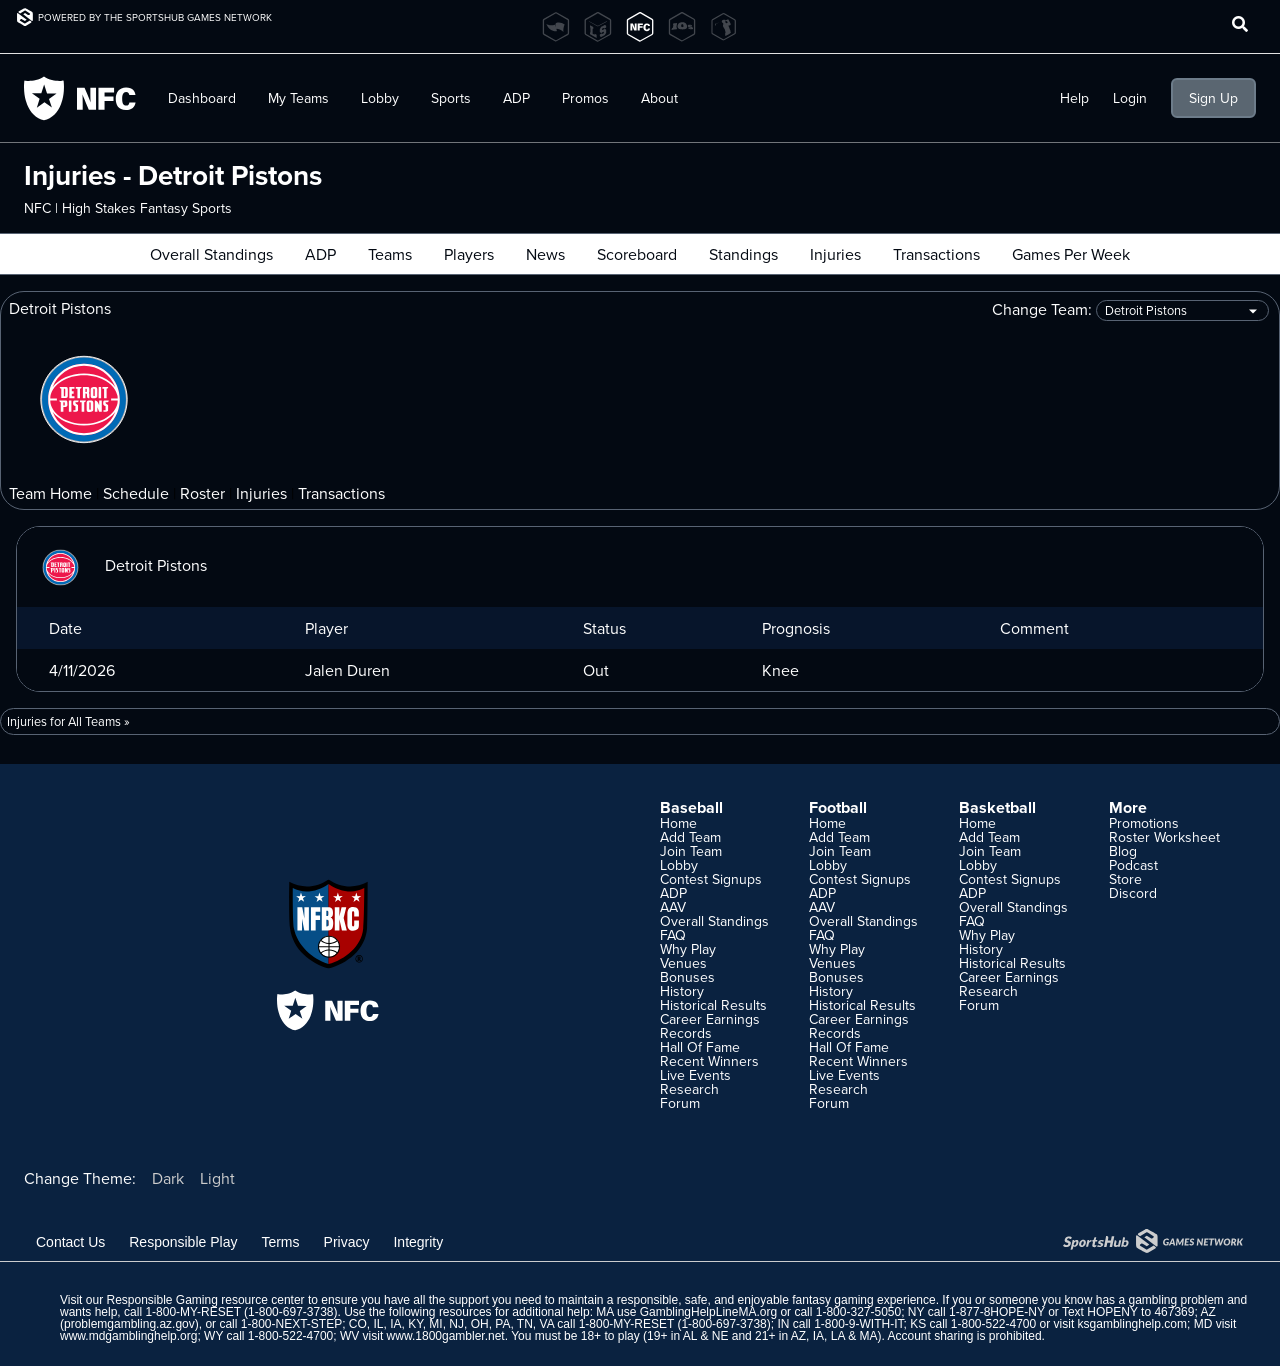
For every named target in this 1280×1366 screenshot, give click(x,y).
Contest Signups (711, 879)
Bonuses (687, 977)
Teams (390, 254)
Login (1130, 98)
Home (678, 823)
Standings (743, 254)
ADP (516, 98)
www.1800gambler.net (446, 1336)
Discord (1133, 893)
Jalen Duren (347, 670)
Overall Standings (211, 254)
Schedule (136, 493)
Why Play (688, 949)
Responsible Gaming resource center (205, 1300)
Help (1074, 98)
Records (686, 1033)
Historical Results (713, 1005)
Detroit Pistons (120, 565)
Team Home (50, 493)
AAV (673, 907)
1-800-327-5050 (858, 1312)
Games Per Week (1071, 254)
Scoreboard (637, 254)
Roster (202, 493)
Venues (683, 963)
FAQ (673, 935)
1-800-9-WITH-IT (858, 1324)
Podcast (1133, 865)
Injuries (835, 254)
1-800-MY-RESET (192, 1312)
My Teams (298, 98)
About (659, 98)
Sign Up (1213, 98)
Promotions (1144, 823)
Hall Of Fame (700, 1047)
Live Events (695, 1075)
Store (1125, 879)
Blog (1123, 851)
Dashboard (202, 98)
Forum (680, 1103)
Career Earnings (710, 1019)
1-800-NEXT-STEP (291, 1324)
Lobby (380, 98)
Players (469, 254)
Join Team (691, 851)
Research (689, 1089)
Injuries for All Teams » (68, 721)
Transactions (936, 254)
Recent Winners (709, 1061)
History (682, 991)
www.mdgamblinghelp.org (128, 1336)
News (545, 254)
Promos (585, 98)
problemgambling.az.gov (129, 1324)
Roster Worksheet (1164, 837)
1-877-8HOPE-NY (997, 1312)
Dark (168, 1178)
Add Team (690, 837)
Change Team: (1130, 310)
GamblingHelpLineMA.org (708, 1312)
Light (217, 1178)
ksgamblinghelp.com (1132, 1324)
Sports (451, 98)
